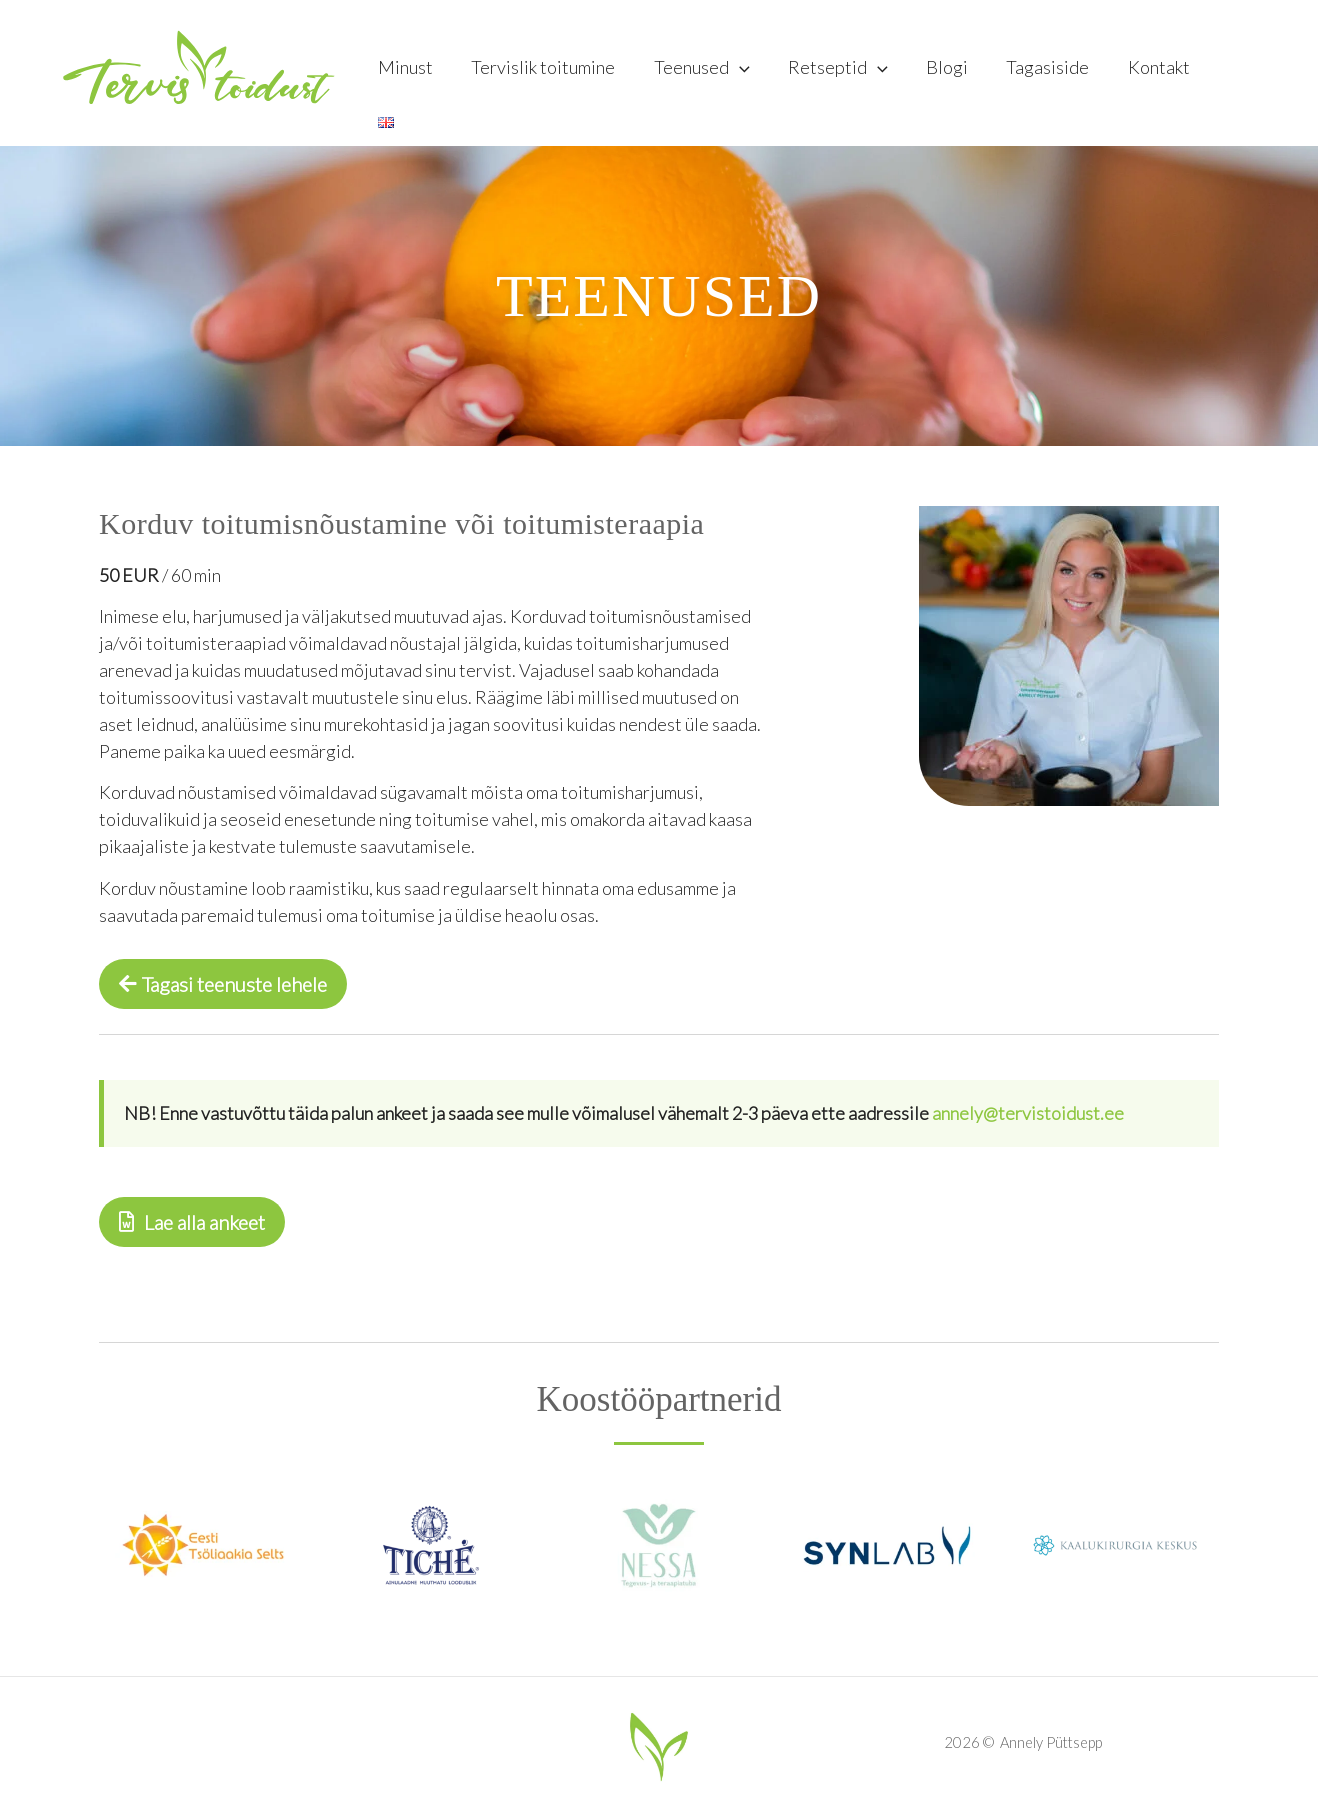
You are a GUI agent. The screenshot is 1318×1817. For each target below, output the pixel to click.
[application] (747, 73)
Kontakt (1158, 73)
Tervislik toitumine (554, 73)
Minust (418, 73)
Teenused (710, 73)
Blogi (951, 73)
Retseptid (844, 73)
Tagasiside (1049, 73)
